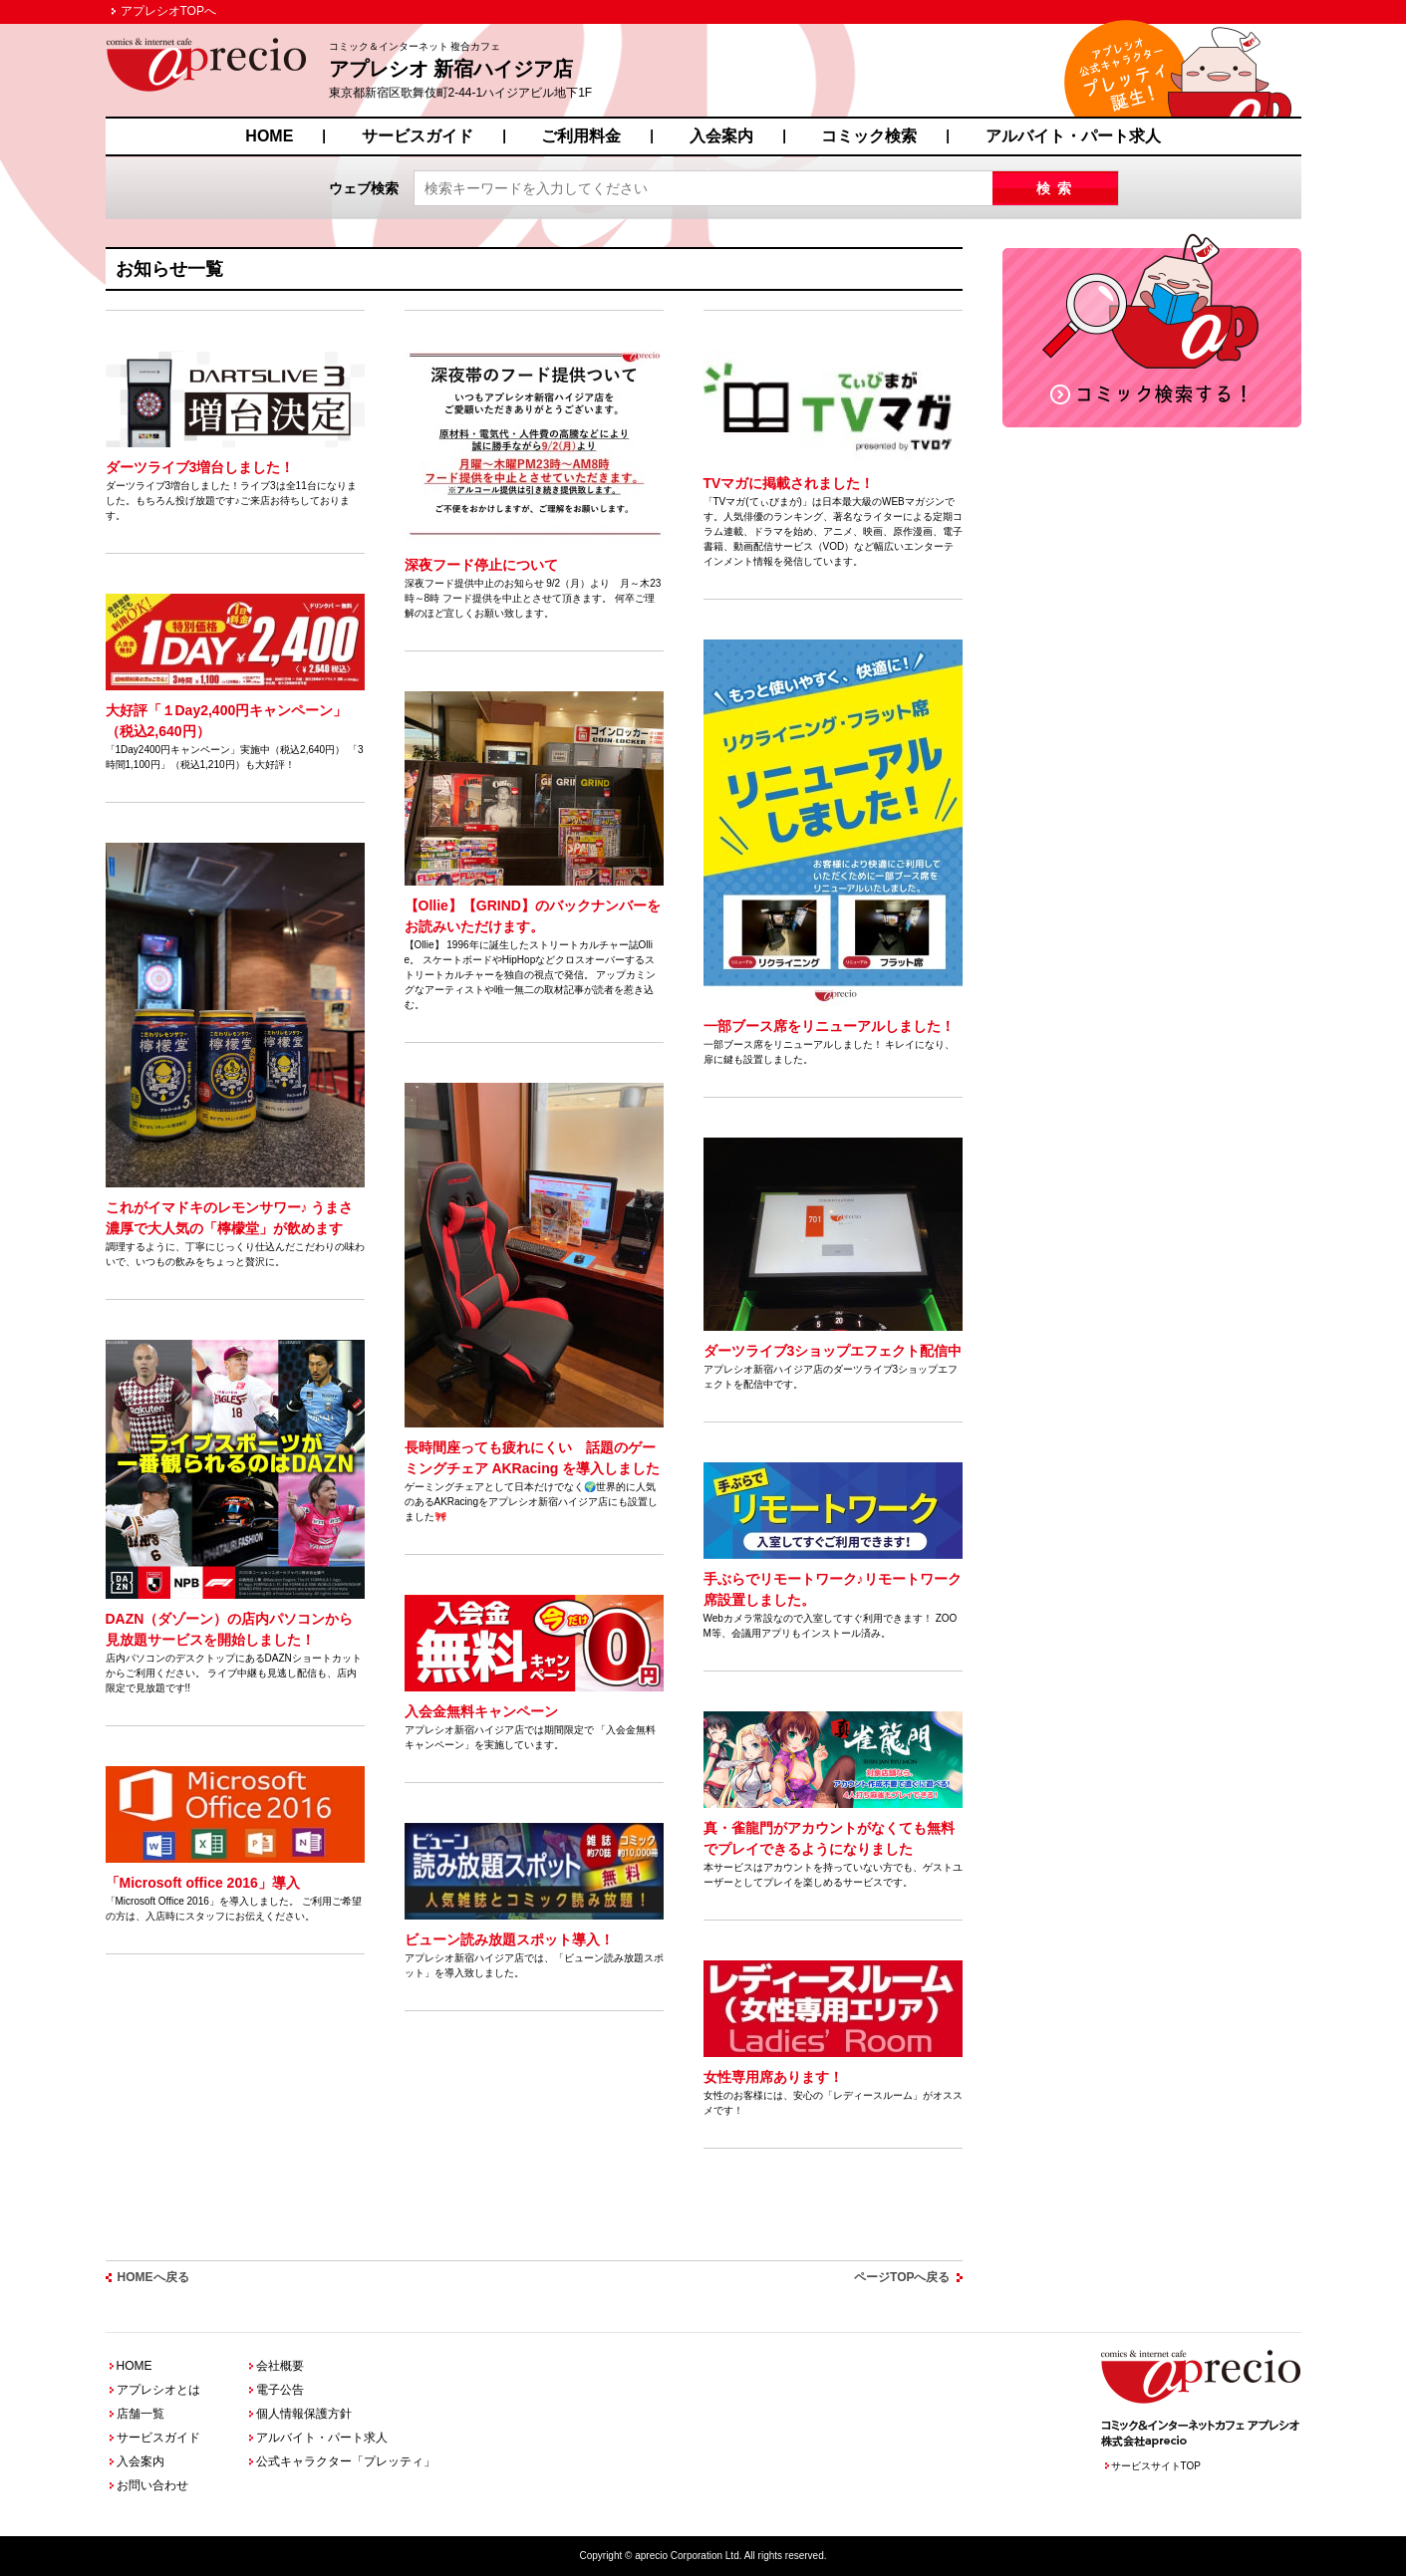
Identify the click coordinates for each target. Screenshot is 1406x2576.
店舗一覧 (140, 2414)
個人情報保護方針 (304, 2414)
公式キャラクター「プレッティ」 (345, 2461)
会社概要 (280, 2366)
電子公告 (280, 2390)
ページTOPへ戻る (902, 2277)
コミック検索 (869, 136)
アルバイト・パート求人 (1073, 136)
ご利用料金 (581, 136)
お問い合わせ (152, 2485)
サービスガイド (417, 136)
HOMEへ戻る (153, 2277)
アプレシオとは (158, 2390)
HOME (269, 136)
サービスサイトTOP (1156, 2465)
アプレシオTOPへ (168, 11)
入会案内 (721, 136)
